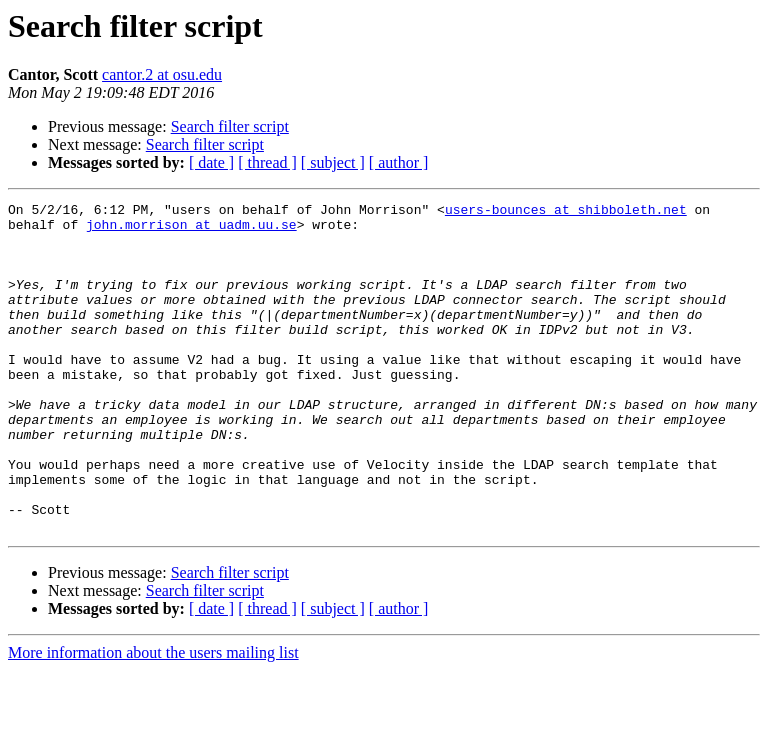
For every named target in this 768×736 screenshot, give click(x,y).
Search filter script (230, 126)
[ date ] (211, 162)
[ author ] (399, 162)
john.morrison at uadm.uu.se (191, 230)
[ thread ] (267, 162)
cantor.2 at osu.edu (162, 74)
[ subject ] (333, 162)
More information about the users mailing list (153, 718)
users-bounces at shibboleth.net (566, 212)
